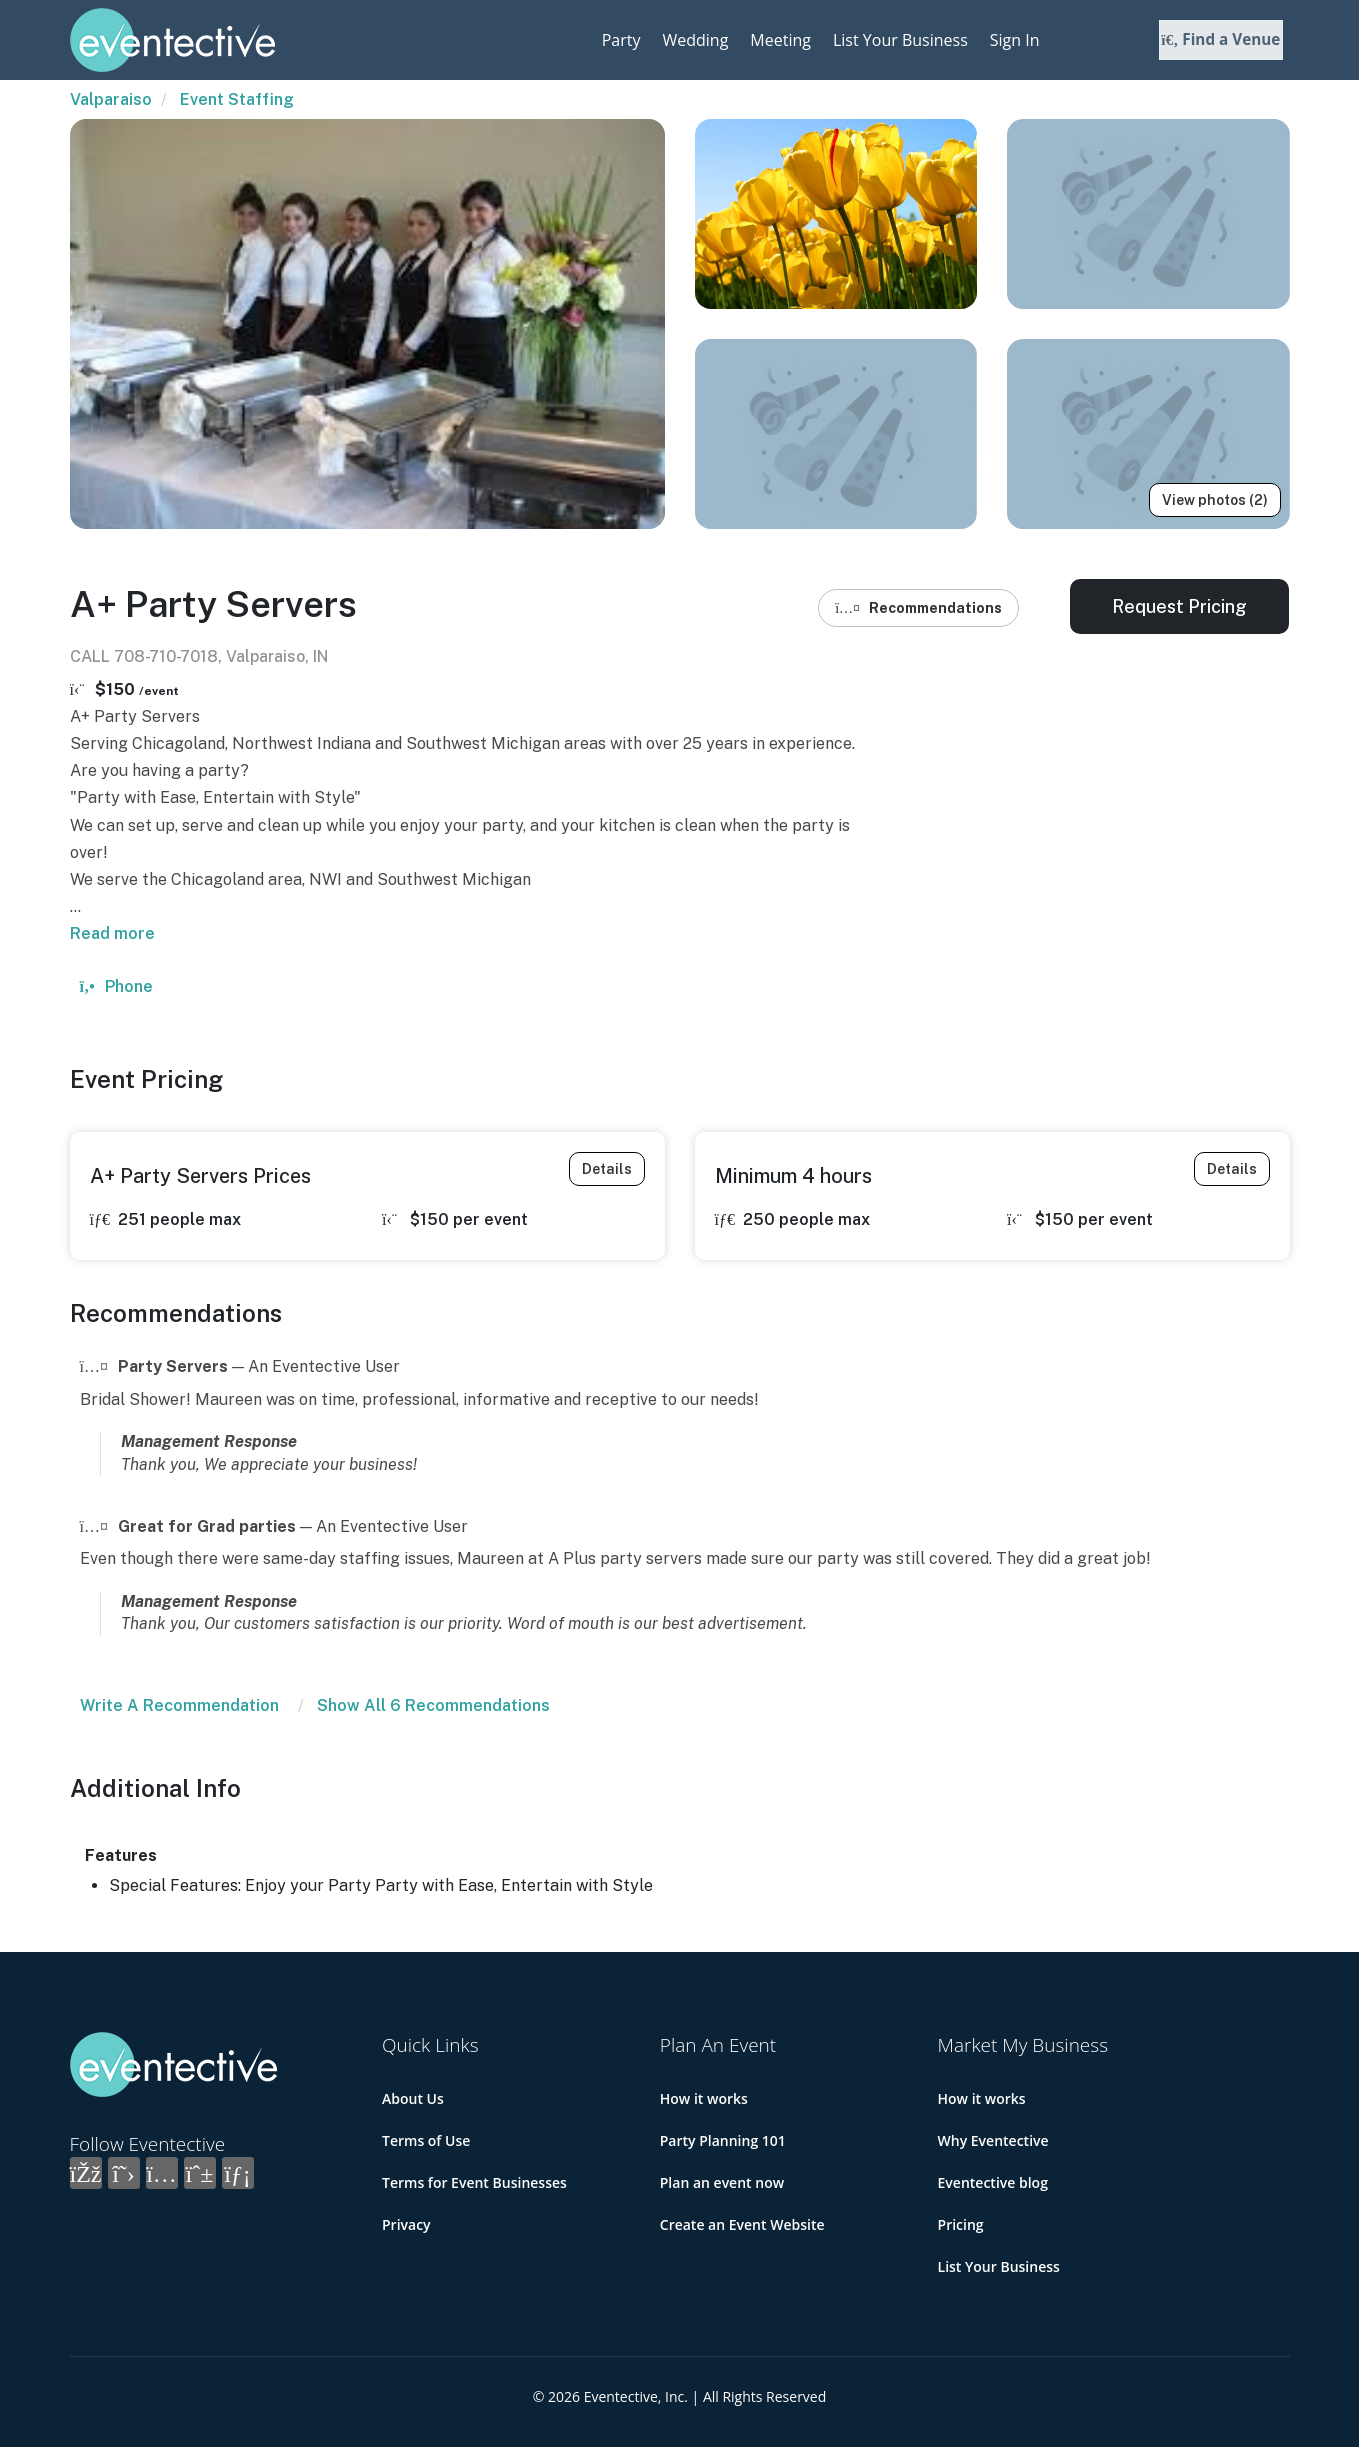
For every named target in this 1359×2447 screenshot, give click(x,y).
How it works (704, 2098)
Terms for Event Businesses (474, 2182)
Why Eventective (993, 2140)
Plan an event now (722, 2182)
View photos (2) (1215, 500)
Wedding (695, 40)
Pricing (961, 2224)
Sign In (1015, 40)
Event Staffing (237, 99)
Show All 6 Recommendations (433, 1705)
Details (607, 1169)
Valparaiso (111, 99)
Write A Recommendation (179, 1705)
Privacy (406, 2224)
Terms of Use (426, 2140)
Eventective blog (993, 2182)
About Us (413, 2098)
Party (621, 40)
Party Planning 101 (723, 2140)
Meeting (780, 40)
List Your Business (900, 40)
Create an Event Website (742, 2224)
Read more (112, 933)
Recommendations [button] (918, 608)
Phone (116, 986)
